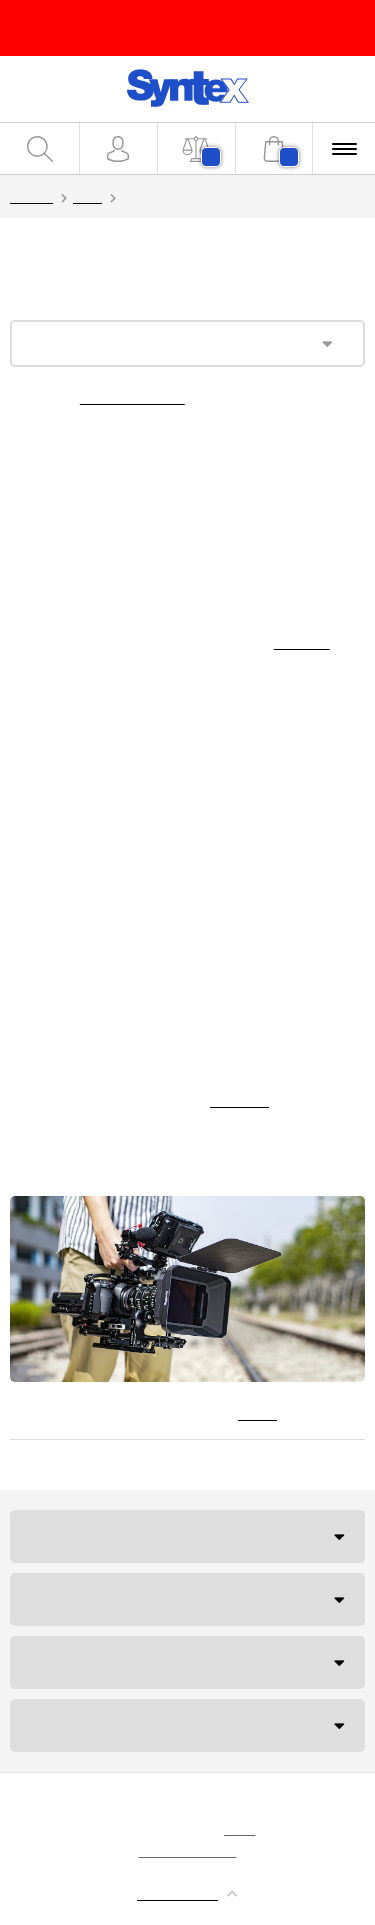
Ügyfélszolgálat (95, 1536)
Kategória (102, 344)
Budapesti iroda (93, 1662)
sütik (239, 1828)
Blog (87, 196)
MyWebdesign (188, 1850)
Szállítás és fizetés (103, 1599)
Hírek (257, 1412)
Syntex (31, 196)
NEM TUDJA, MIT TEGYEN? (116, 1725)
